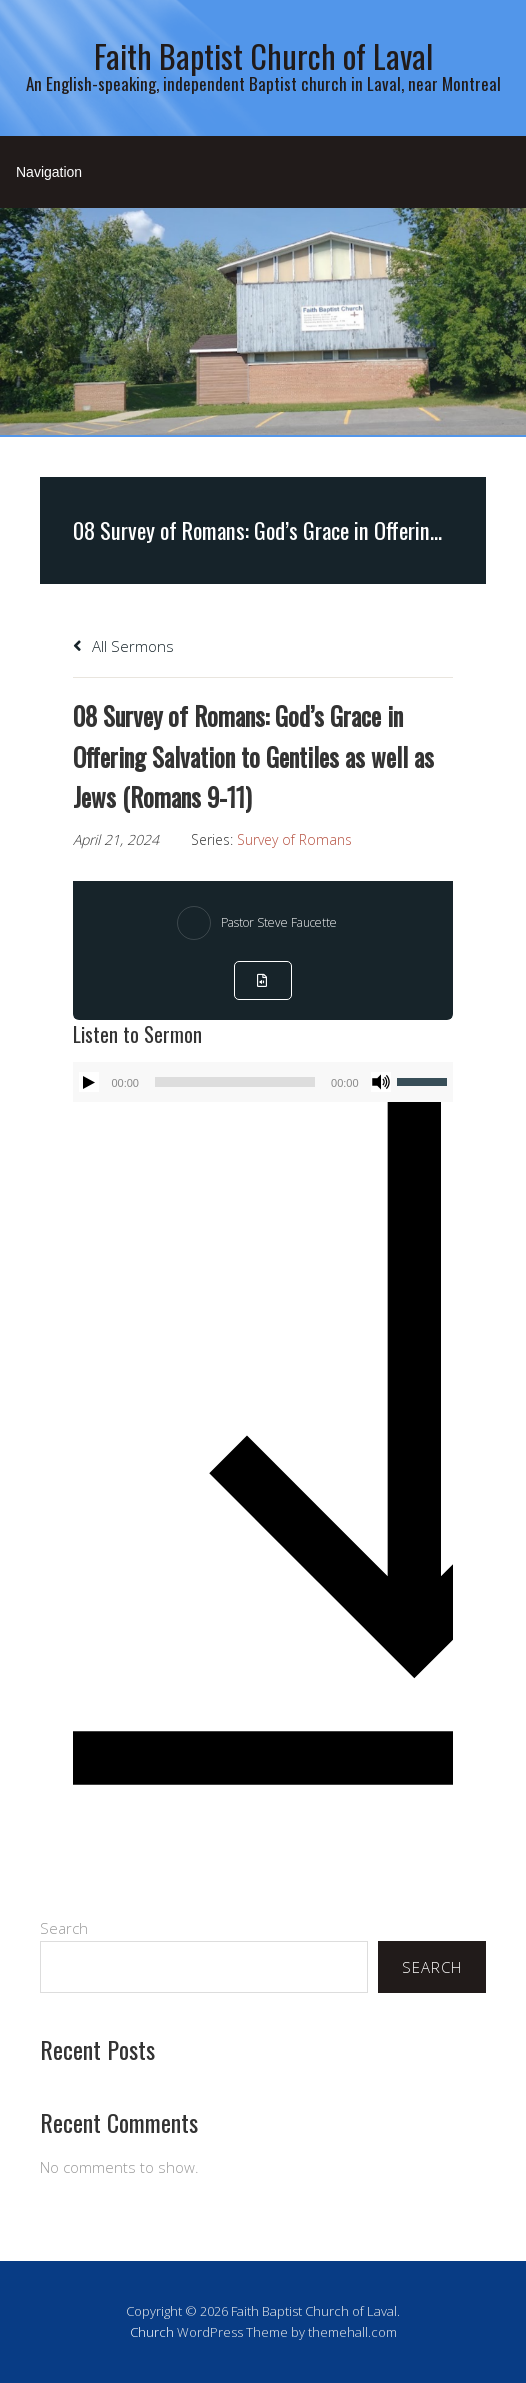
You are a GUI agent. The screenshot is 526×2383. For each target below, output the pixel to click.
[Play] (89, 1082)
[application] (262, 1082)
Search (64, 1928)
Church (152, 2332)
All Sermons (123, 646)
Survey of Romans (294, 839)
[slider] (235, 1082)
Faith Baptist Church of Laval (263, 55)
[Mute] (381, 1082)
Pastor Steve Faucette (279, 922)
